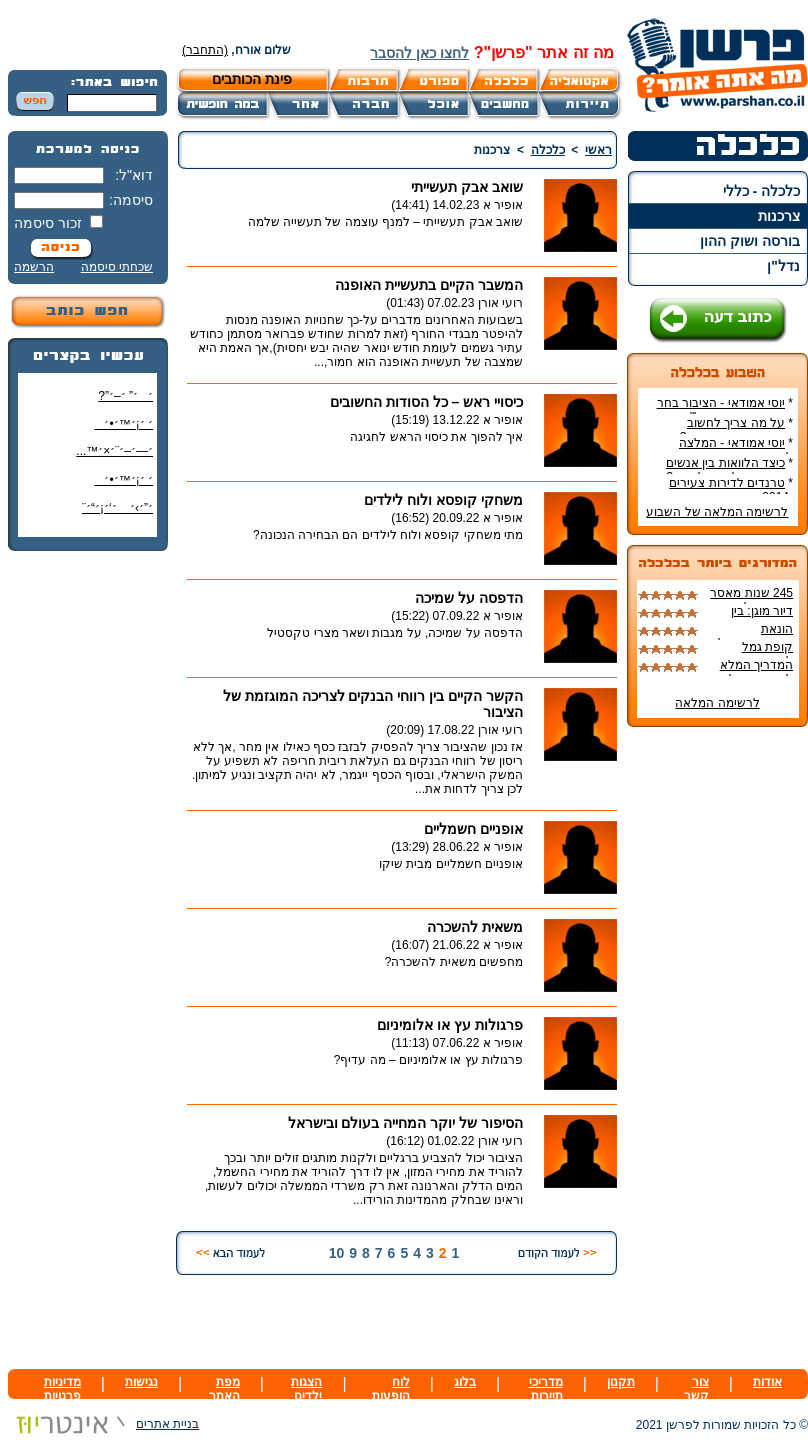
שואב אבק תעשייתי (467, 187)
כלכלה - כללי (761, 191)
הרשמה (34, 267)
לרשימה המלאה (717, 703)
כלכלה (548, 150)
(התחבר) (205, 50)
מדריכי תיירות (546, 1389)
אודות (767, 1382)
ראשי (598, 150)
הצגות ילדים (306, 1389)
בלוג (465, 1382)
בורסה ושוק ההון (750, 241)
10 (337, 1253)
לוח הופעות (391, 1389)
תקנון (621, 1382)
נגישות (141, 1382)
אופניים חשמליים (473, 829)
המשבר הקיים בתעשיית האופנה (429, 285)
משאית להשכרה (475, 927)
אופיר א (503, 205)
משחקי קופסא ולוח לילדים (443, 500)
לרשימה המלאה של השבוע (717, 512)
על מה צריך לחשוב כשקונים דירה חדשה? (736, 430)
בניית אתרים (103, 1424)
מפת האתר (224, 1389)
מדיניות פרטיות (62, 1389)
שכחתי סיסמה (117, 267)
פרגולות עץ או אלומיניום (450, 1025)
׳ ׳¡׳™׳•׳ (123, 424)
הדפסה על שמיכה (469, 598)
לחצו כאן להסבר (419, 53)
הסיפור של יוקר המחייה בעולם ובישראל (405, 1123)
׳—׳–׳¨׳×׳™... (114, 451)
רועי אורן (500, 303)
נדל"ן (783, 266)
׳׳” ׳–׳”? (125, 396)
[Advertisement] (88, 865)
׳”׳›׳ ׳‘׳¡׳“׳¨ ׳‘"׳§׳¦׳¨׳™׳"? (112, 515)
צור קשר (696, 1389)
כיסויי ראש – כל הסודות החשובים (426, 402)
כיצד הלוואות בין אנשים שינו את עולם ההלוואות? (729, 470)
